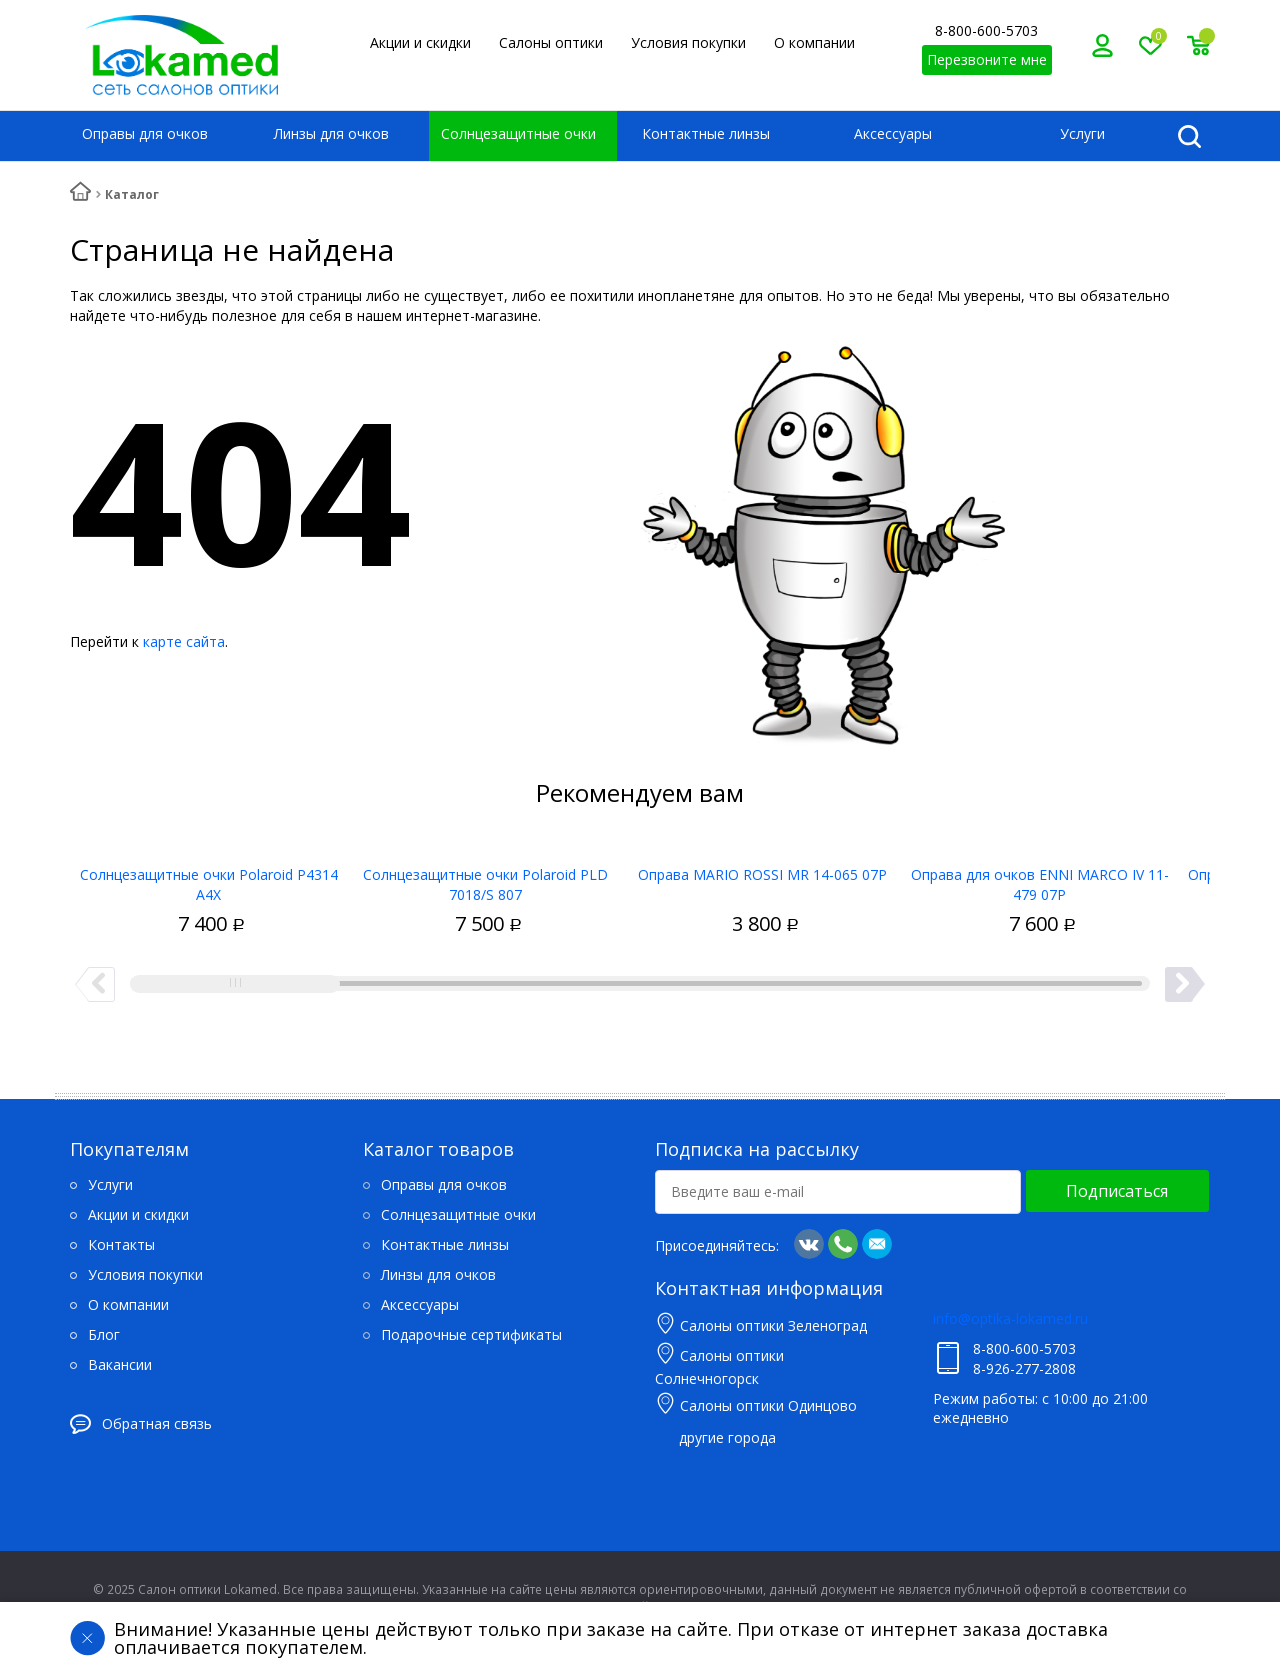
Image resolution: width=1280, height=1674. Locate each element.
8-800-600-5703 (986, 30)
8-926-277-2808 (1024, 1368)
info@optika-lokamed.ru (1010, 1318)
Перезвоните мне (987, 59)
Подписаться (1117, 1191)
